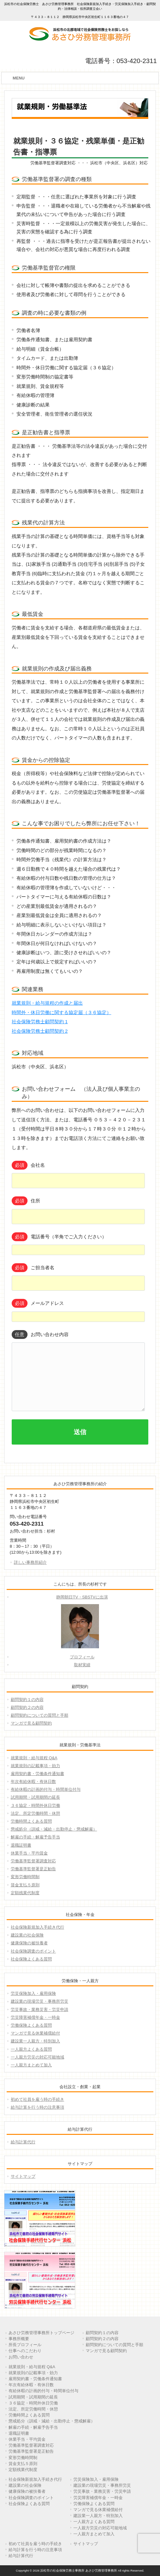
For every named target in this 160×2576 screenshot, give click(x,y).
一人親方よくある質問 (31, 2049)
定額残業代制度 (25, 1892)
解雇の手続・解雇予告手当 (35, 1837)
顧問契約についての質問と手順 (39, 1715)
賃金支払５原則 (25, 1885)
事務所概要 (19, 2338)
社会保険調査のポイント (33, 1951)
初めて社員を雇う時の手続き (37, 2099)
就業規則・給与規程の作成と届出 (47, 1003)
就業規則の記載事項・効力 (35, 1765)
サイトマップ (23, 2176)
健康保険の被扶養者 (29, 1943)
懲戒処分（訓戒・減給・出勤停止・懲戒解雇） (54, 1829)
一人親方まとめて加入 (31, 2065)
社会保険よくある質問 (31, 1959)
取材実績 (82, 1664)
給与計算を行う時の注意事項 (37, 2107)
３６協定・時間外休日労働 (35, 1805)
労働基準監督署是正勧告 (33, 1868)
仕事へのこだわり (25, 2350)
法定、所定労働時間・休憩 (35, 1813)
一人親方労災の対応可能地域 (37, 2057)
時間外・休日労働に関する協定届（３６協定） (61, 1012)
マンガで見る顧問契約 (31, 1723)
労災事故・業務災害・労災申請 (39, 2009)
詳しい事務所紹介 (30, 1562)
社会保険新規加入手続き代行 (37, 1927)
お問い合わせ (21, 2357)
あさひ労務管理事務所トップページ (41, 2332)
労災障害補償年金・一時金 (35, 2017)
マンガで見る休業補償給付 (35, 2033)
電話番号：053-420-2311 (121, 60)
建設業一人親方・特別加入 (35, 2041)
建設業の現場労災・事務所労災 (39, 2001)
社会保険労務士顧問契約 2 (40, 1031)
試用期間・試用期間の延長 (35, 1797)
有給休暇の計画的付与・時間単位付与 (46, 1789)
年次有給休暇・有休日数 (33, 1781)
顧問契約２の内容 (27, 1707)
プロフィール (82, 1657)
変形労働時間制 (25, 1876)
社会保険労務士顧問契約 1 (40, 1021)
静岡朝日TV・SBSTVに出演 (82, 1597)
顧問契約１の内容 (27, 1699)
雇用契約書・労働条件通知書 (37, 1773)
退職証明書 (21, 1845)
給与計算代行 (23, 2142)
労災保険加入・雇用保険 (33, 1993)
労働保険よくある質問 (31, 2025)
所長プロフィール (25, 2344)
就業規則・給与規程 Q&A (34, 1757)
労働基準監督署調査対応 (33, 1861)
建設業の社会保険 (27, 1935)
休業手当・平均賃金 (29, 1853)
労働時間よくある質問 (31, 1821)
